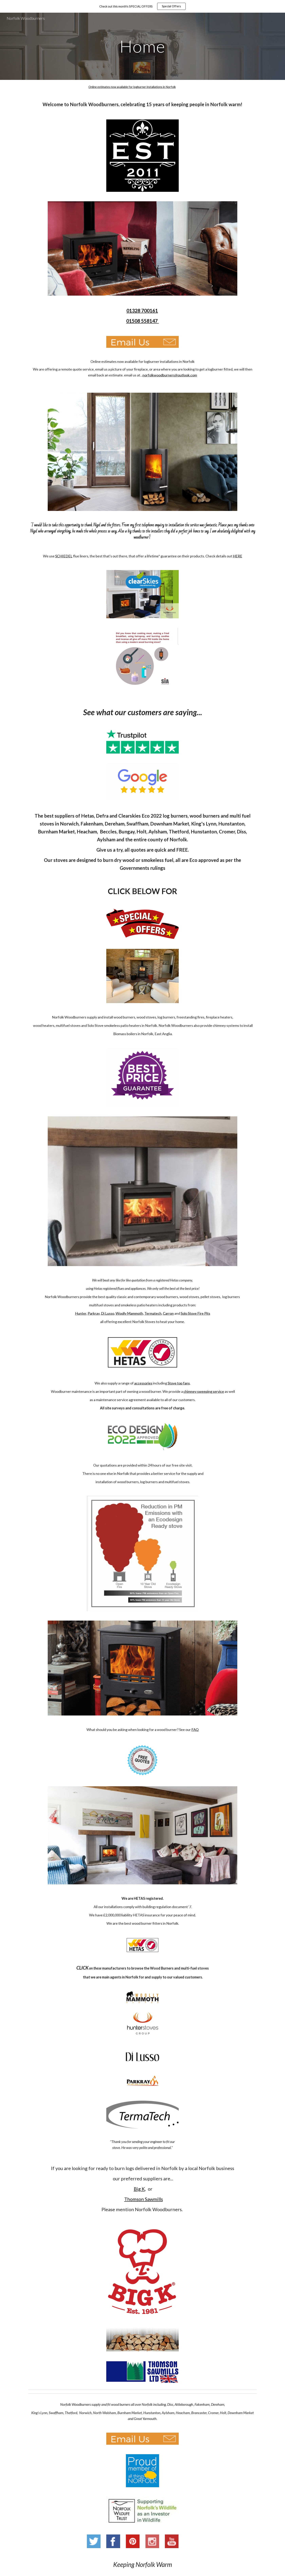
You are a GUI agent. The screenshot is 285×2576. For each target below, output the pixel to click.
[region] (142, 6)
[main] (142, 46)
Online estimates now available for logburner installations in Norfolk (132, 87)
